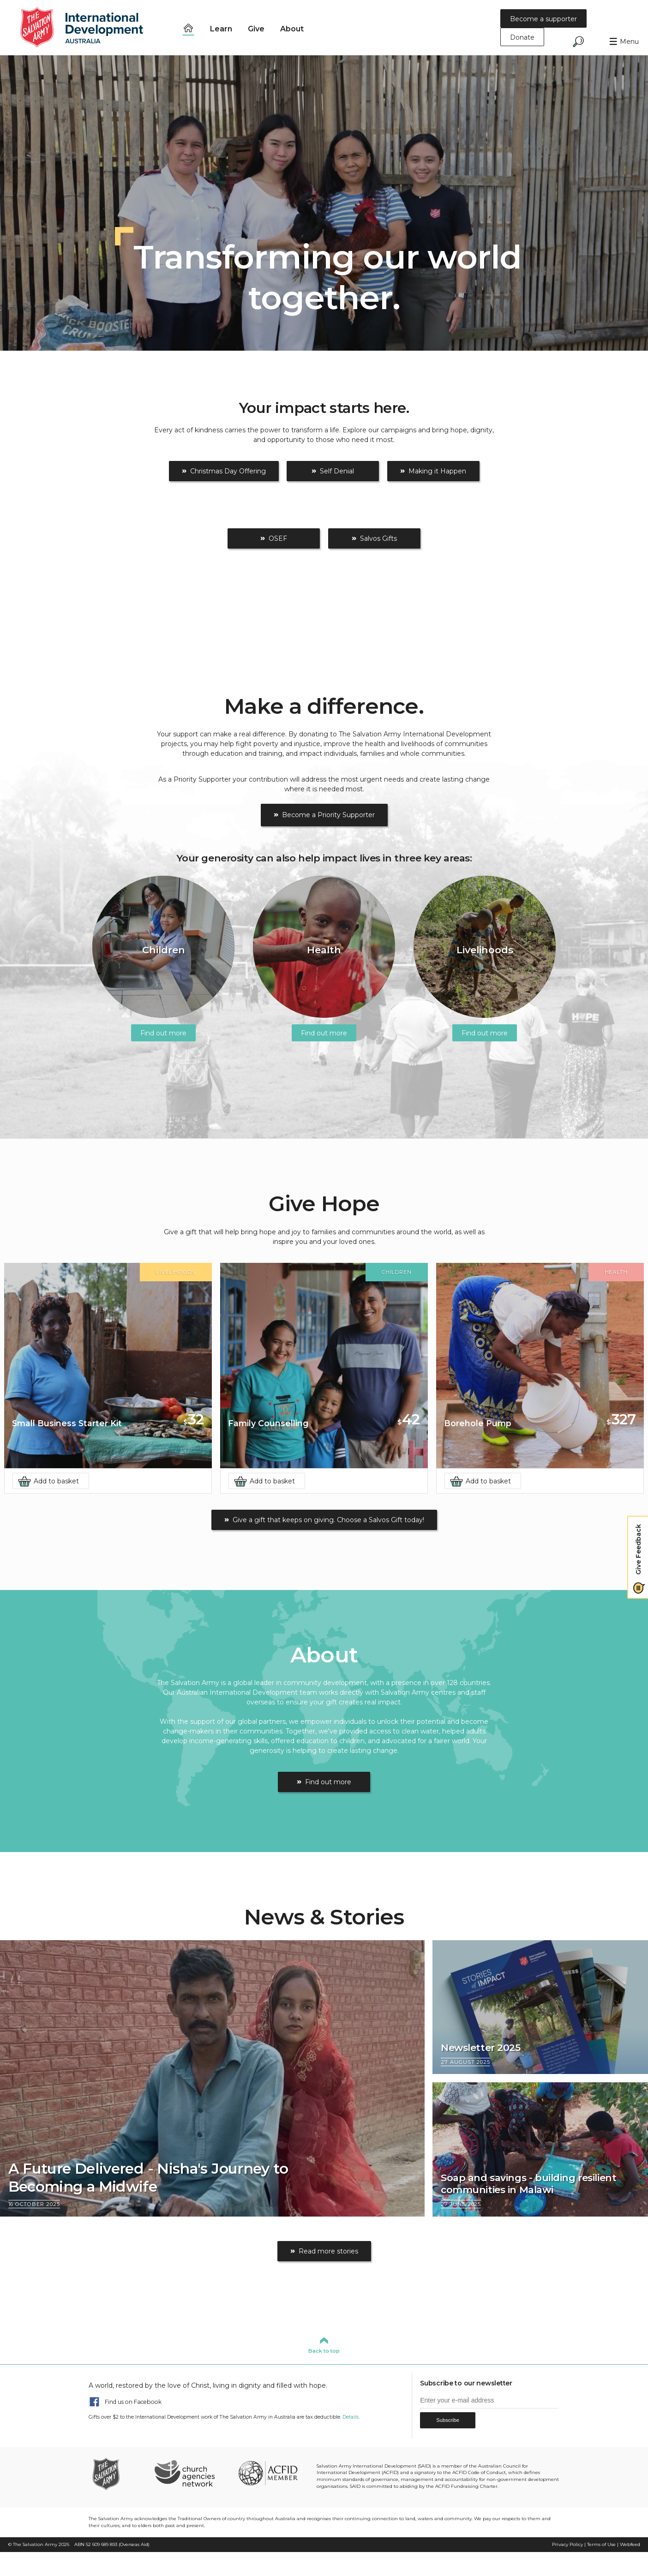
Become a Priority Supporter (328, 815)
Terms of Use (601, 2544)
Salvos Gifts (378, 538)
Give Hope (324, 1203)
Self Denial (337, 471)
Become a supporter (543, 19)
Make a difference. (323, 706)
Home (188, 28)
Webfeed (630, 2544)
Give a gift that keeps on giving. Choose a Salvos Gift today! (328, 1520)
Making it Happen (437, 471)
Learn (221, 28)
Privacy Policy (567, 2544)
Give (256, 28)
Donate (522, 37)
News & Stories (324, 1917)
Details (350, 2417)
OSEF (278, 538)
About (292, 28)
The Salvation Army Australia (119, 2473)
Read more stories (328, 2251)
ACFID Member (268, 2473)
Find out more (328, 1782)
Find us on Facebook (133, 2401)
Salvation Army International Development (87, 27)
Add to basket (56, 1481)
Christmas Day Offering (228, 471)
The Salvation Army (35, 2544)
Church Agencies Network (184, 2473)
